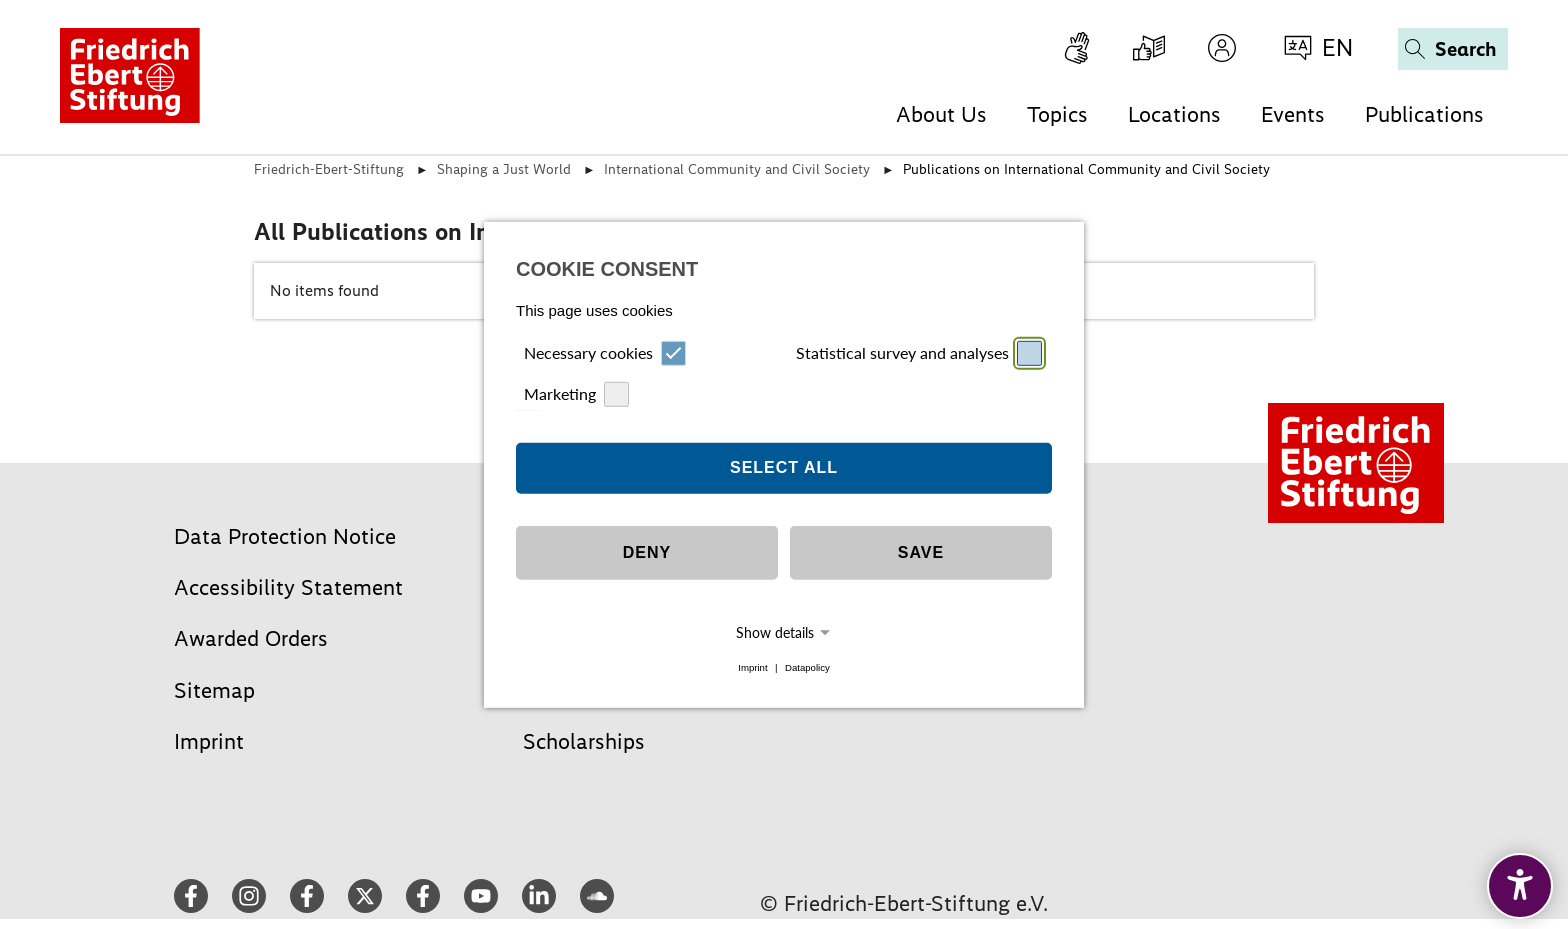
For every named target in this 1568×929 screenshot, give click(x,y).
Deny (647, 552)
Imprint (752, 667)
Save (921, 552)
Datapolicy (807, 667)
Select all (784, 467)
